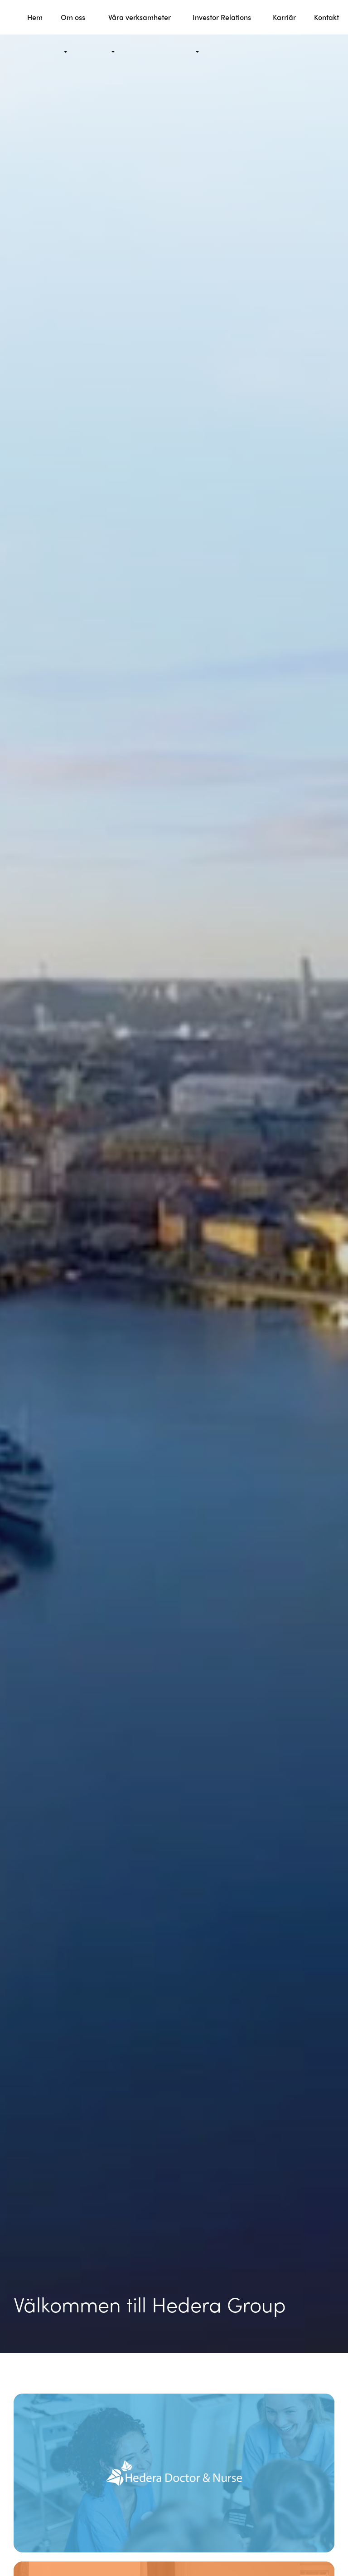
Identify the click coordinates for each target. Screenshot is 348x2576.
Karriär (284, 17)
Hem (35, 17)
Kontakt (326, 17)
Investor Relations (222, 17)
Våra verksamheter (139, 17)
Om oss (73, 17)
